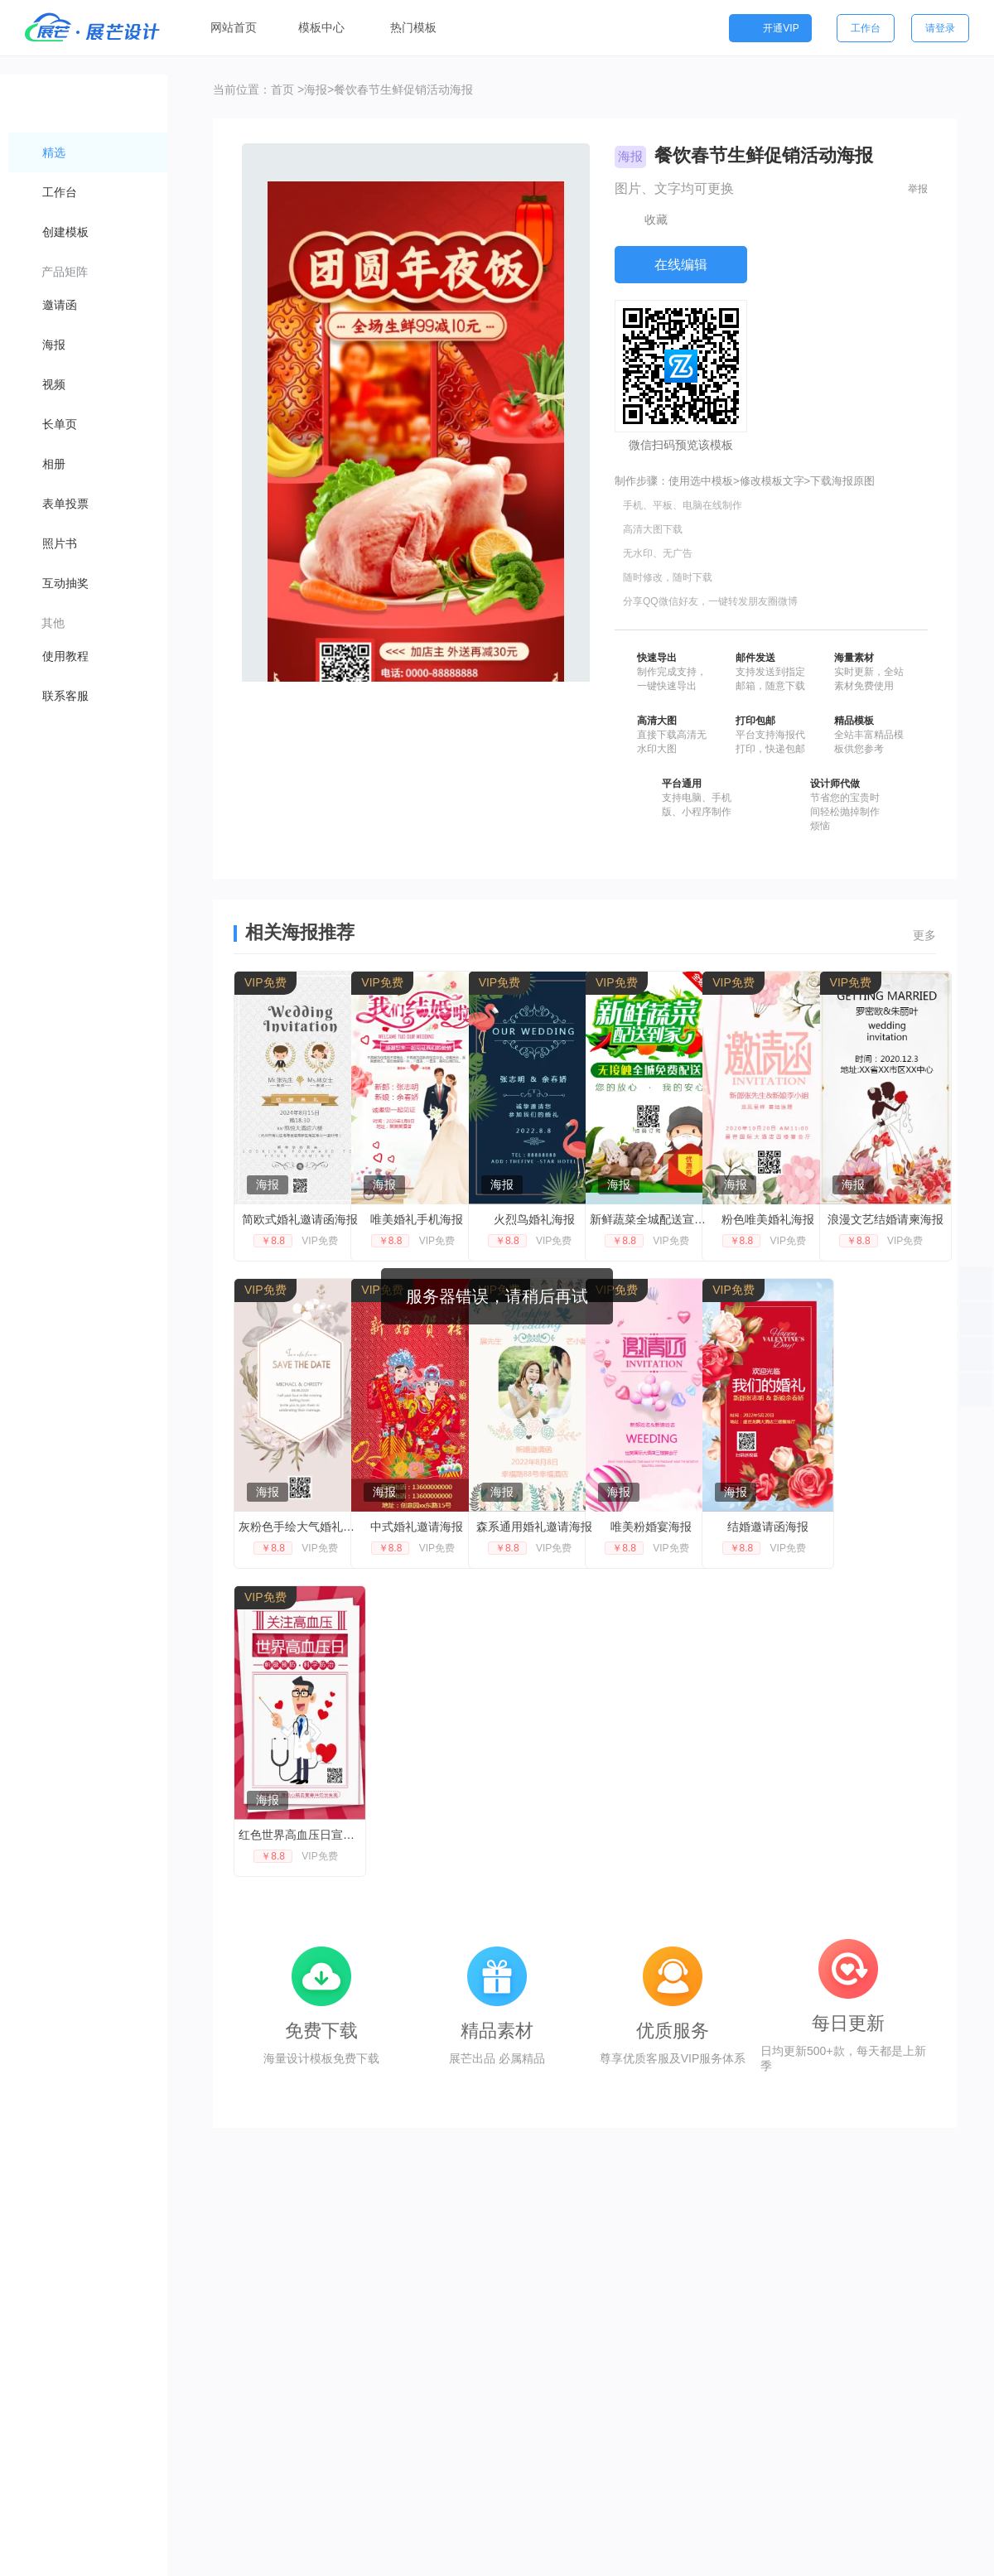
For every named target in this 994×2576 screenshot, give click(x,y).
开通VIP (770, 28)
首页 (282, 89)
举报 (918, 189)
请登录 (940, 28)
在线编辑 (680, 265)
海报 (315, 89)
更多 (924, 935)
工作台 (866, 28)
